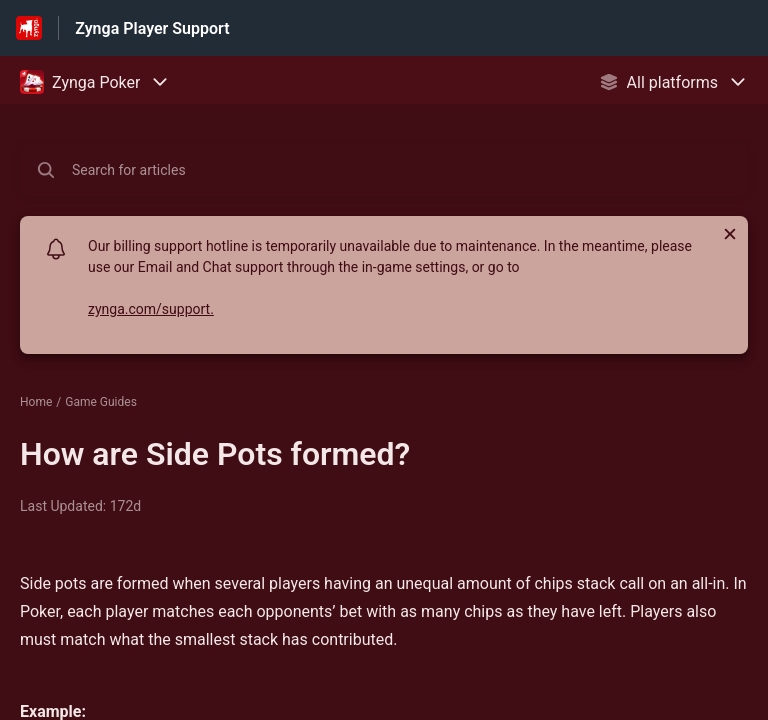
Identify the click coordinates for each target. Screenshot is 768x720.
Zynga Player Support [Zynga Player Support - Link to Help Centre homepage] (152, 28)
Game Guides (101, 402)
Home (36, 402)
